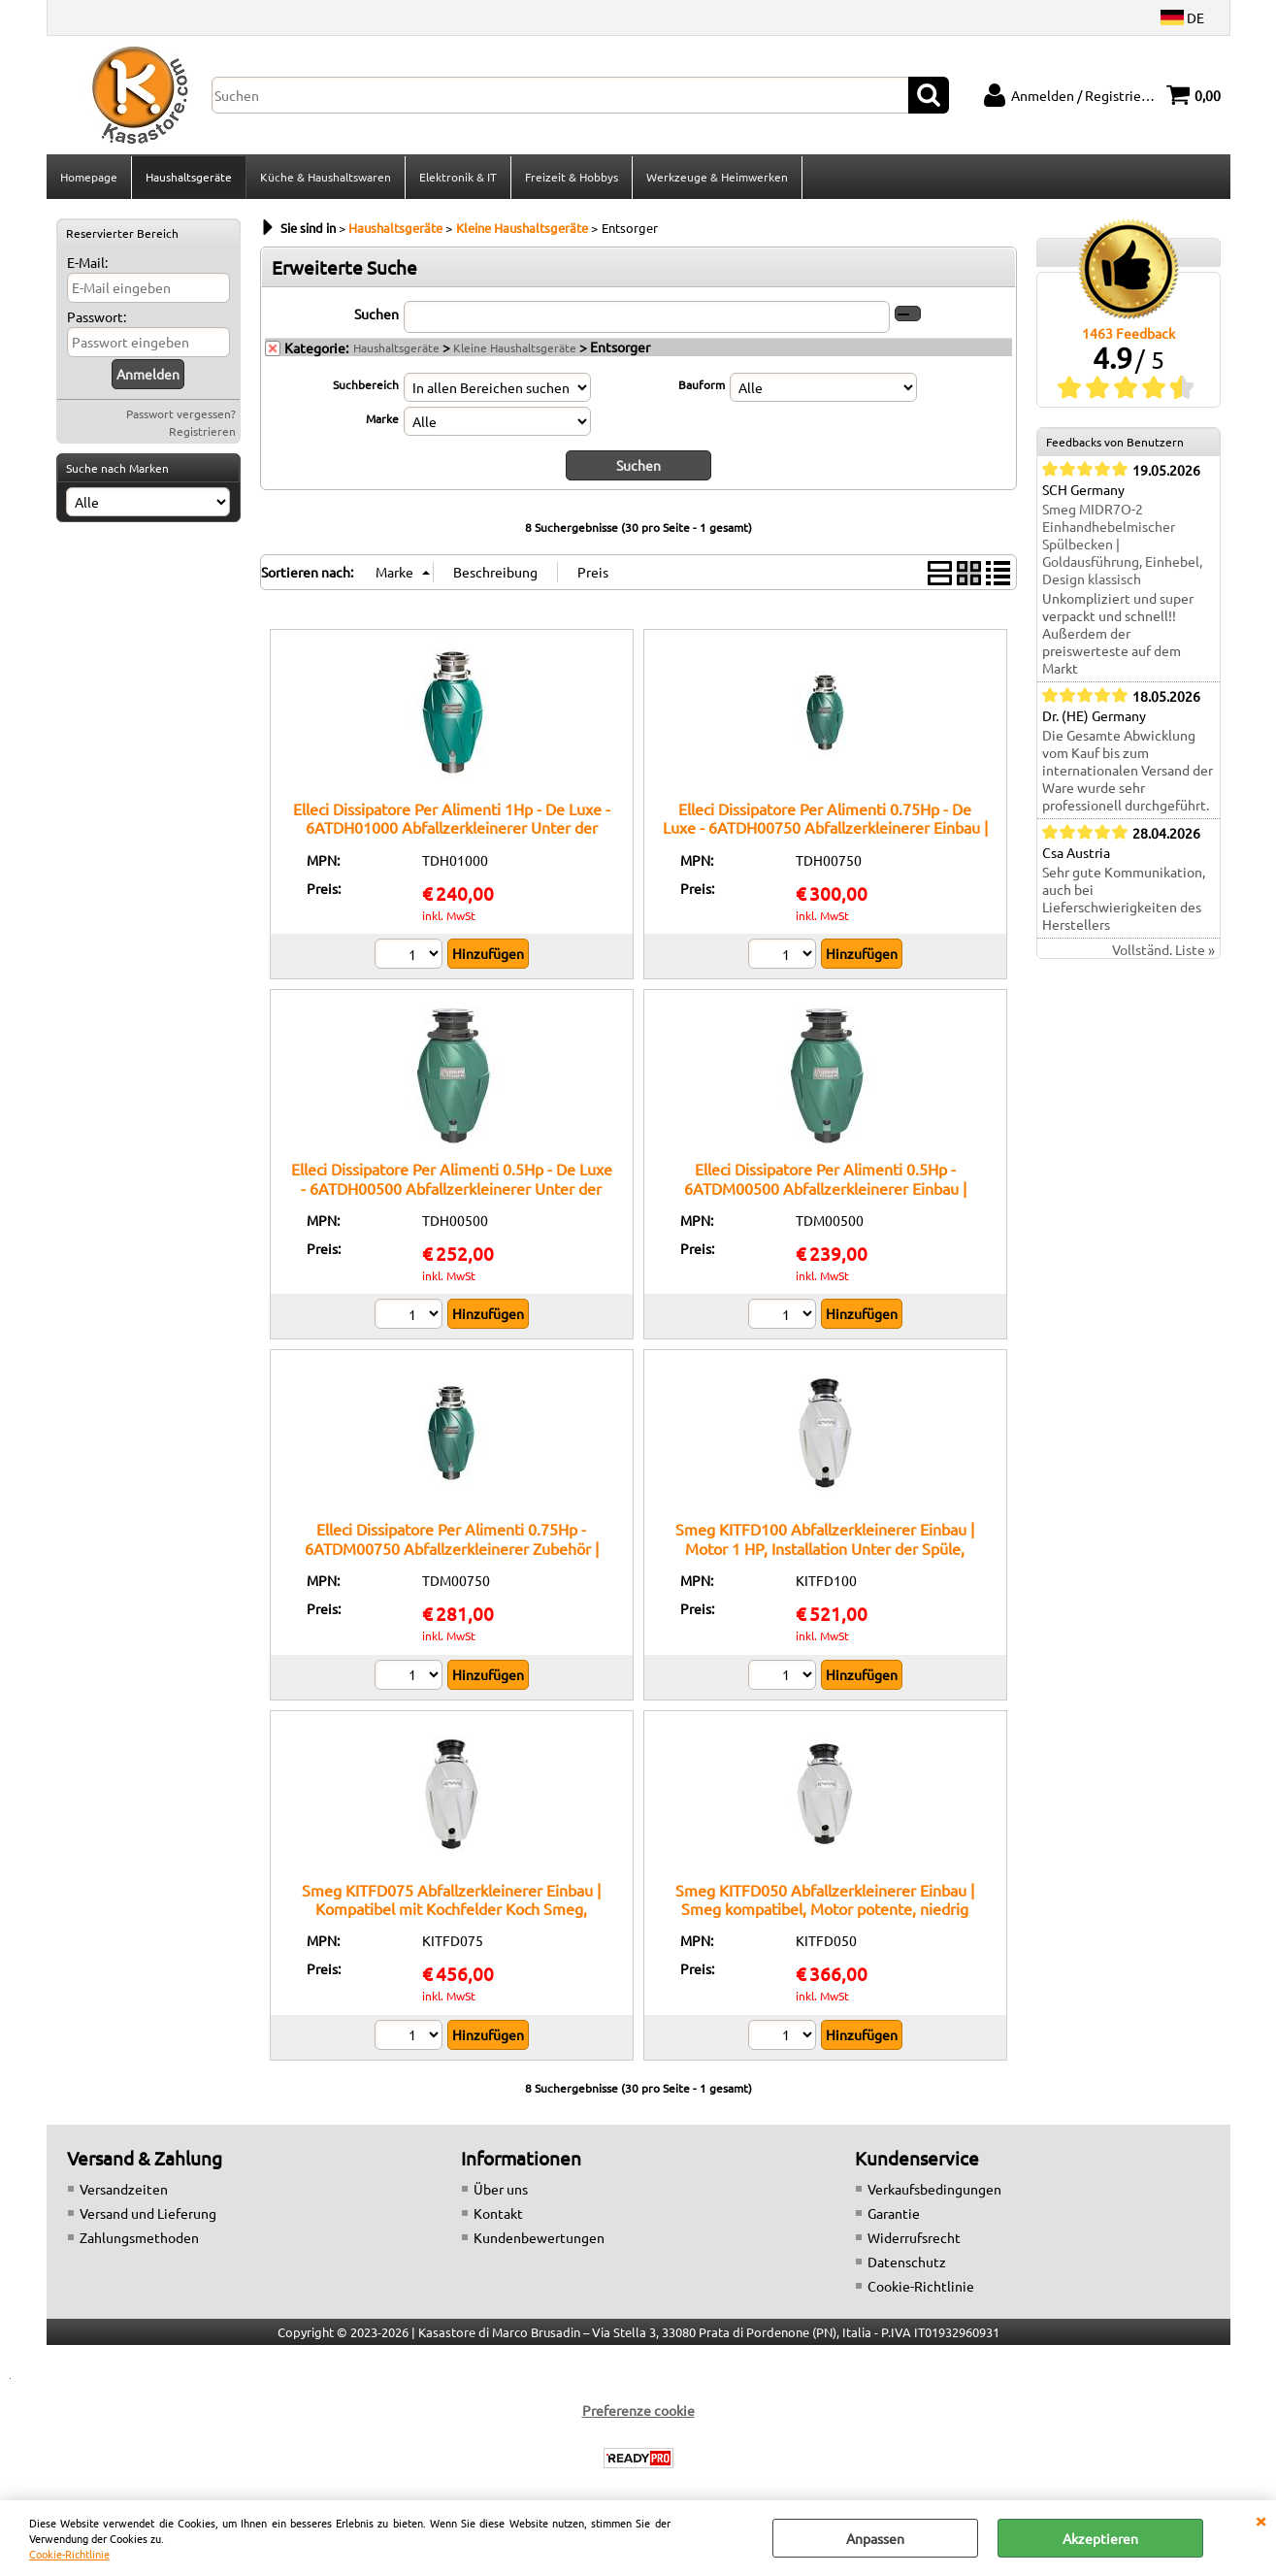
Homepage (88, 177)
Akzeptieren (1100, 2538)
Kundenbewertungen (539, 2239)
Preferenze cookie (638, 2412)
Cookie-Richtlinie (69, 2553)
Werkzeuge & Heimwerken (717, 177)
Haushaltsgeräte (189, 177)
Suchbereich (366, 386)
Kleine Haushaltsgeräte (514, 349)
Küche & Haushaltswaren (325, 177)
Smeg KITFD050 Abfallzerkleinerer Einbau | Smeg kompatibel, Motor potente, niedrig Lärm (824, 1910)
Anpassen (875, 2538)
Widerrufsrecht (914, 2239)
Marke (382, 420)
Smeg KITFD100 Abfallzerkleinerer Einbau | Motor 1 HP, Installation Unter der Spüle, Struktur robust (824, 1550)
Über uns (501, 2190)
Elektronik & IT (458, 177)
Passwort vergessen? (181, 415)
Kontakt (498, 2215)
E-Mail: (87, 264)
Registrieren (202, 433)
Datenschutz (906, 2263)
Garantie (893, 2215)
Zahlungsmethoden (139, 2239)
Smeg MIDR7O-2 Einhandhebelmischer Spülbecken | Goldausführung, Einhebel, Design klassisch (1122, 546)
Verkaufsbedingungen (934, 2190)
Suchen (376, 315)
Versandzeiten (124, 2190)
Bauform (701, 386)
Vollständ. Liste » (1163, 952)
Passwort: (96, 318)
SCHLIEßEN (1260, 2519)
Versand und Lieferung (148, 2215)
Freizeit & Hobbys (571, 177)
